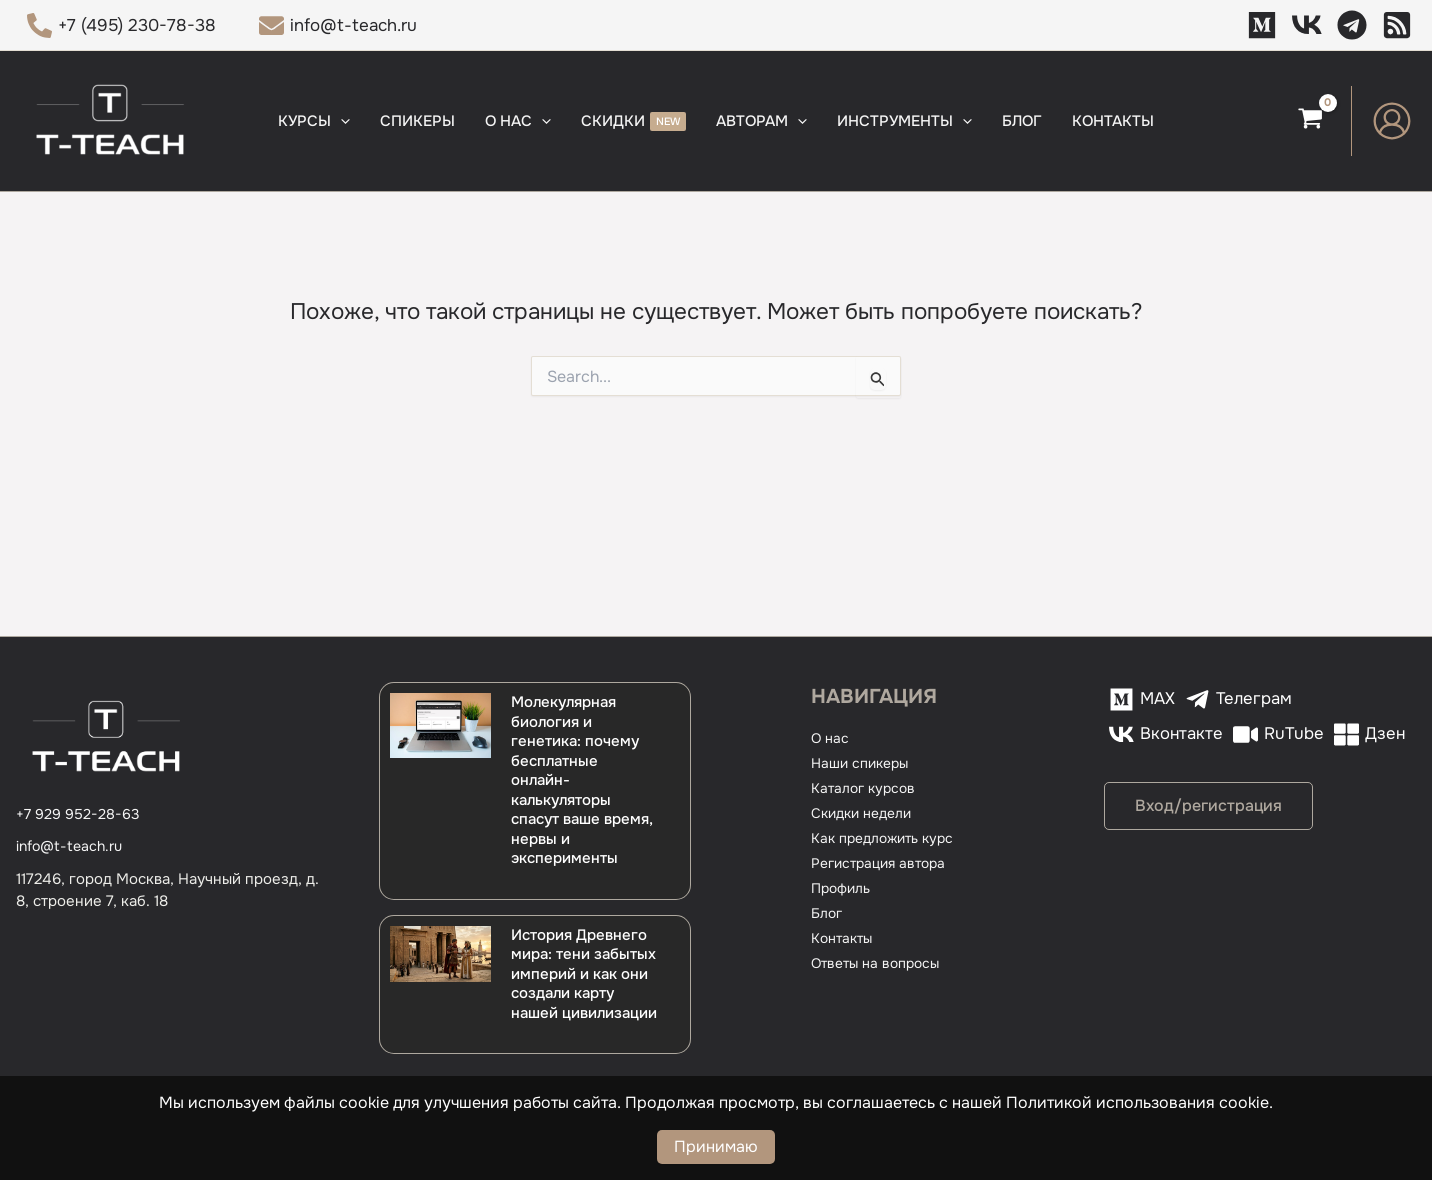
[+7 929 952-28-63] (78, 814)
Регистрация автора (883, 863)
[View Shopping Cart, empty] (1310, 121)
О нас (831, 738)
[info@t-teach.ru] (339, 25)
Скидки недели (866, 813)
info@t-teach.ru (72, 846)
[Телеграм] (1352, 25)
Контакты (844, 938)
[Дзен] (1397, 25)
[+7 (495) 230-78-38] (121, 25)
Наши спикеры (864, 763)
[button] (340, 121)
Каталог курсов (866, 788)
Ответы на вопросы (880, 963)
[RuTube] (1152, 734)
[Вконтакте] (1344, 699)
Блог (828, 913)
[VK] (1307, 25)
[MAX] (1262, 25)
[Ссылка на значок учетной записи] (1392, 121)
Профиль (843, 888)
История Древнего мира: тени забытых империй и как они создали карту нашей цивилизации (584, 974)
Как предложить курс (888, 838)
